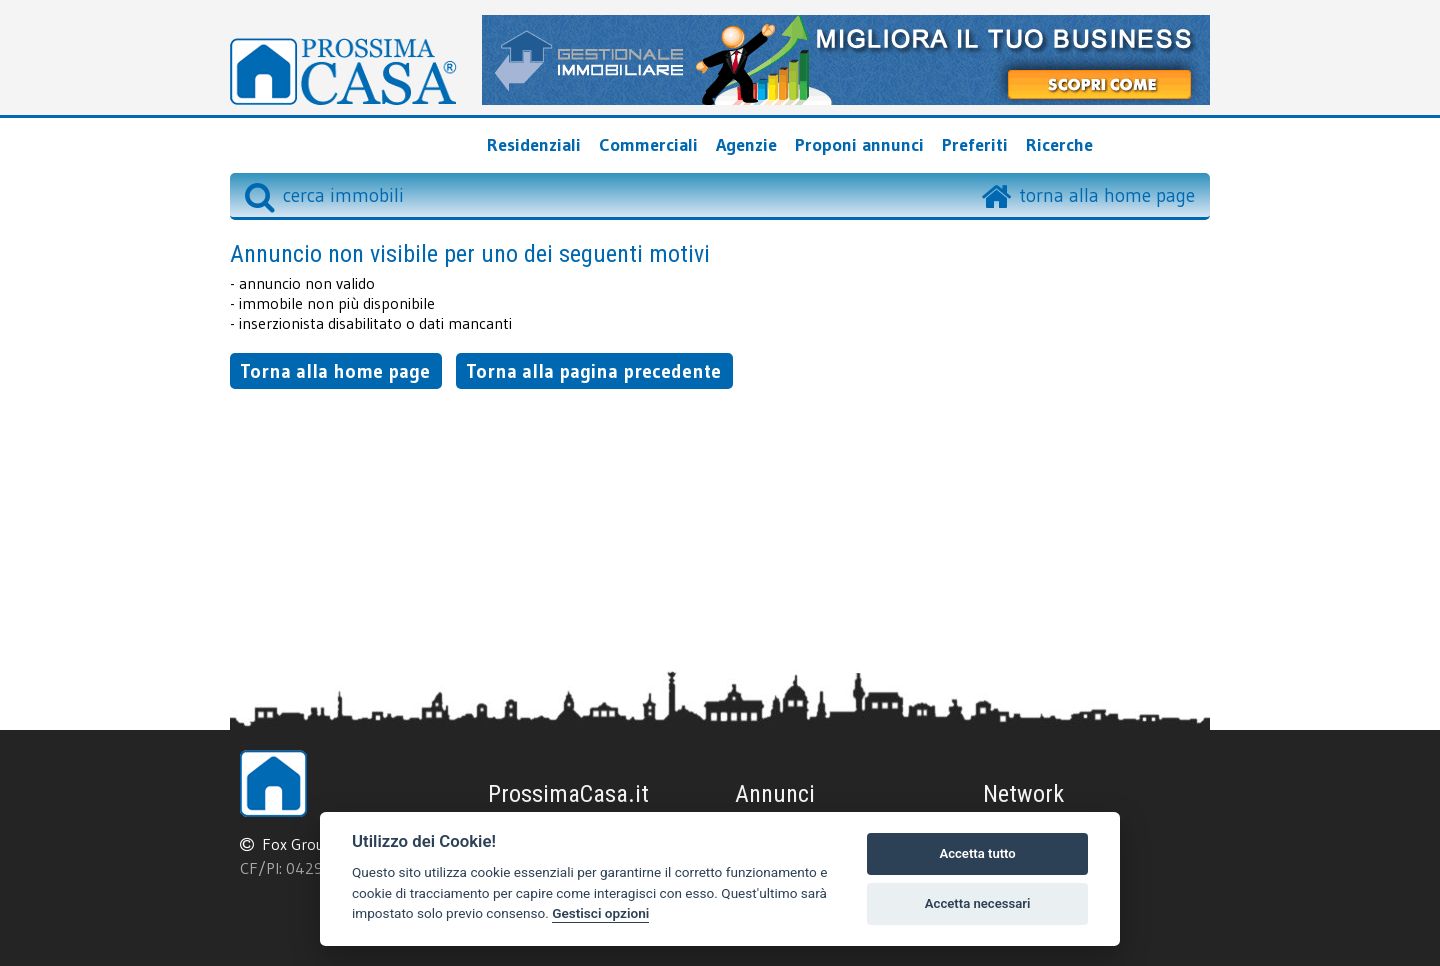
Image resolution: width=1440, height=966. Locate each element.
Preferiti (975, 145)
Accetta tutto (977, 853)
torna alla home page (1107, 195)
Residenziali (534, 145)
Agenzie (746, 145)
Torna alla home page (335, 371)
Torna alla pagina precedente (593, 371)
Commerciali (648, 145)
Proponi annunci (859, 145)
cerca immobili (324, 195)
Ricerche (1059, 145)
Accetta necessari (978, 903)
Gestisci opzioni (600, 913)
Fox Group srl (308, 844)
